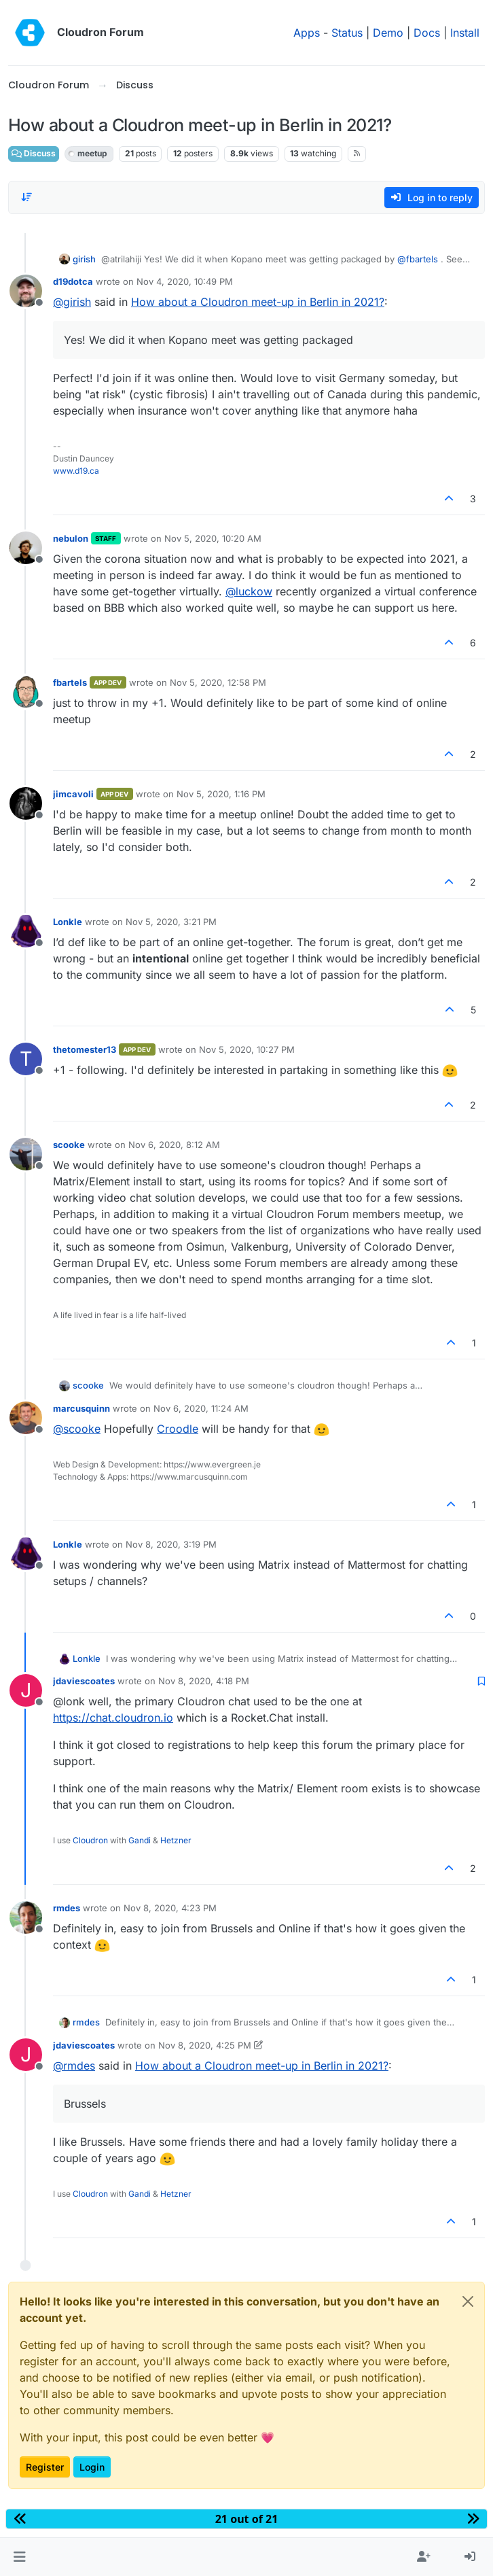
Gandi (139, 1840)
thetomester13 (84, 1049)
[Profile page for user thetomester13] (26, 1059)
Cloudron (90, 1840)
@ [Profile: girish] (72, 302)
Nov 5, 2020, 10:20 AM (212, 538)
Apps (306, 32)
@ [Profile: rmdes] (74, 2065)
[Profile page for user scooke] (26, 1154)
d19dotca (73, 281)
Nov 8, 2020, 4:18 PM (203, 1680)
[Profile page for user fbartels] (26, 692)
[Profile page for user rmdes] (26, 1917)
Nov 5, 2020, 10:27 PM (247, 1049)
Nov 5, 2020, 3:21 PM (171, 921)
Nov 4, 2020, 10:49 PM (184, 281)
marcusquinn (81, 1408)
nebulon (70, 538)
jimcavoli (73, 793)
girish (84, 259)
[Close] (468, 2301)
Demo (388, 32)
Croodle (177, 1428)
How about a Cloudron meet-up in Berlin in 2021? (257, 302)
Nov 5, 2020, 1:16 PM (221, 793)
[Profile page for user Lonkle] (26, 931)
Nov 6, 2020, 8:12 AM (174, 1144)
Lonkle (67, 921)
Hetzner (175, 1840)
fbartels (70, 682)
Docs (427, 32)
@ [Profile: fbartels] (417, 259)
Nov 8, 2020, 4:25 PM (204, 2045)
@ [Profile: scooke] (77, 1428)
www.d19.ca (76, 471)
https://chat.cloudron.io (113, 1717)
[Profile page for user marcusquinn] (26, 1418)
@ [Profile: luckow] (248, 591)
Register (45, 2467)
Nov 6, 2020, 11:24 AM (201, 1408)
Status (347, 32)
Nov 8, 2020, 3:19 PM (171, 1544)
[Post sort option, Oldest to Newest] (26, 197)
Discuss (34, 153)
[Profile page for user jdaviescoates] (26, 1690)
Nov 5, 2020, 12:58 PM (218, 682)
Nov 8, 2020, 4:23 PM (170, 1907)
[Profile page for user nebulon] (26, 548)
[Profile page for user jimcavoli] (26, 803)
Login (92, 2467)
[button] (19, 2557)
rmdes (66, 1907)
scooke (69, 1144)
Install (464, 32)
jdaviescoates (84, 1680)
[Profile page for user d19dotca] (26, 291)
